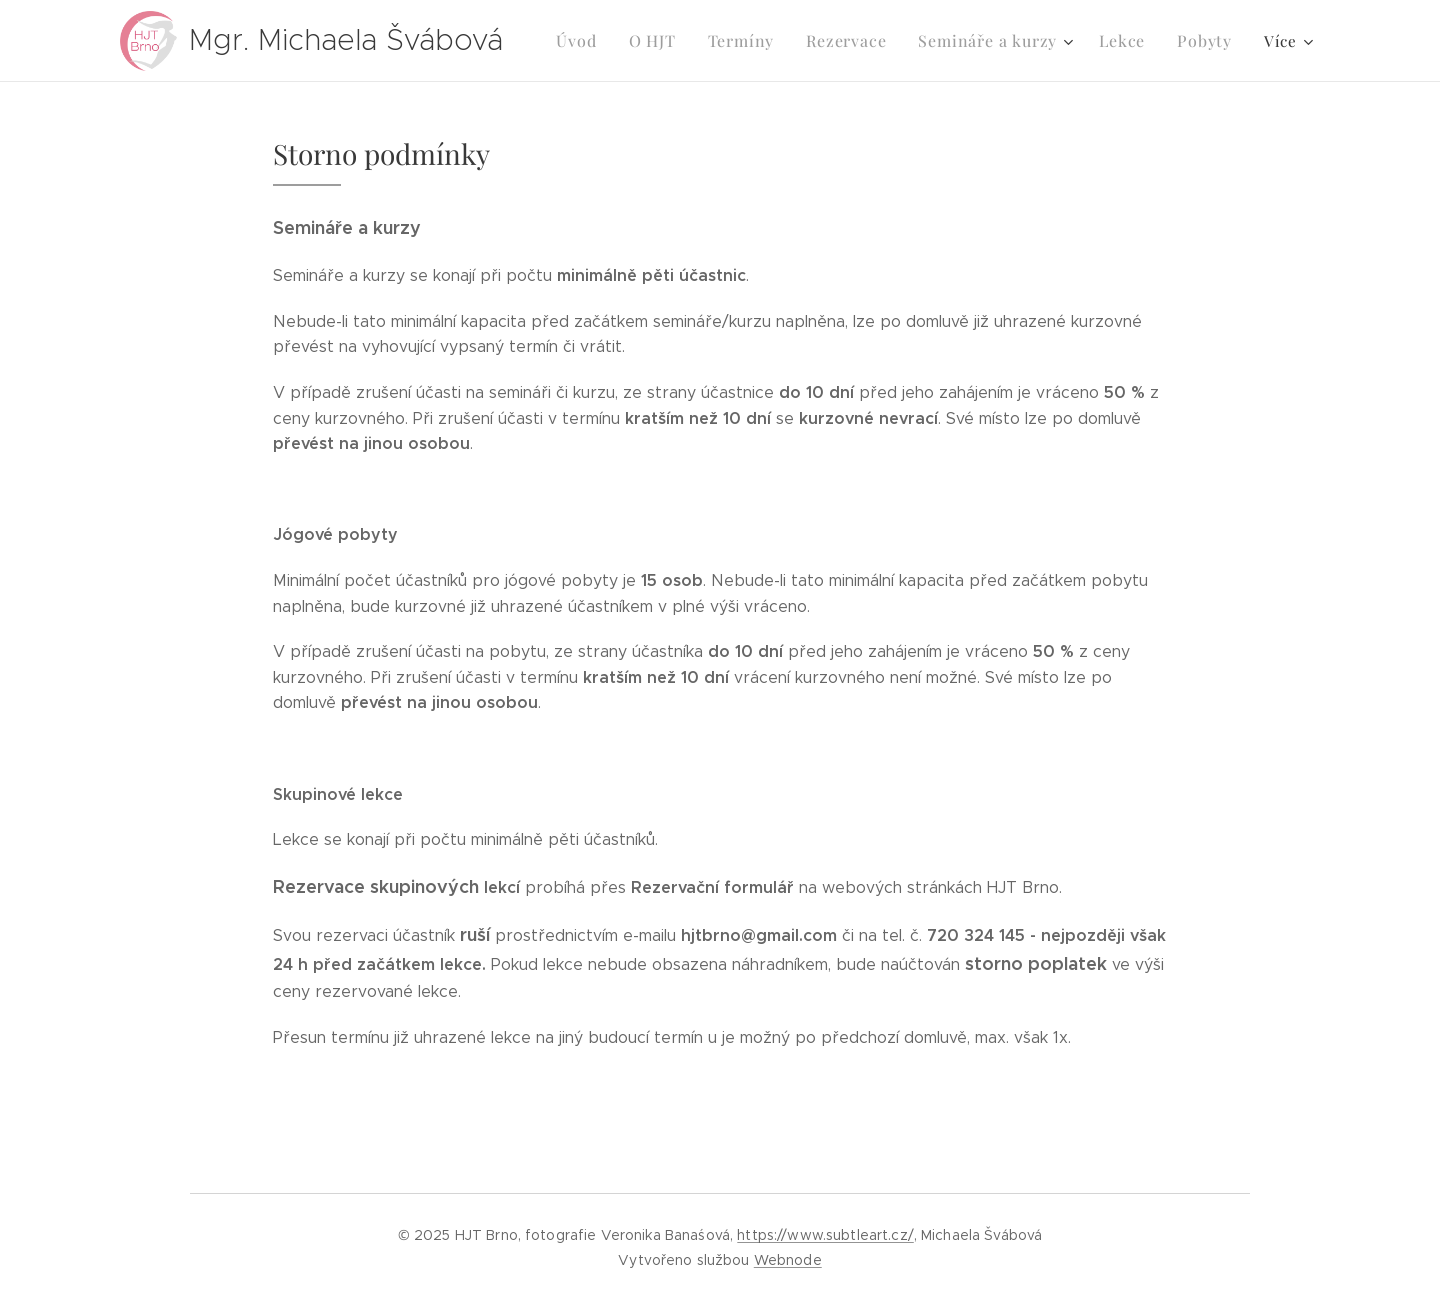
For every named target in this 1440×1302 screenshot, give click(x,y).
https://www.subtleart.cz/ (825, 1235)
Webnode (788, 1260)
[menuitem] (599, 41)
